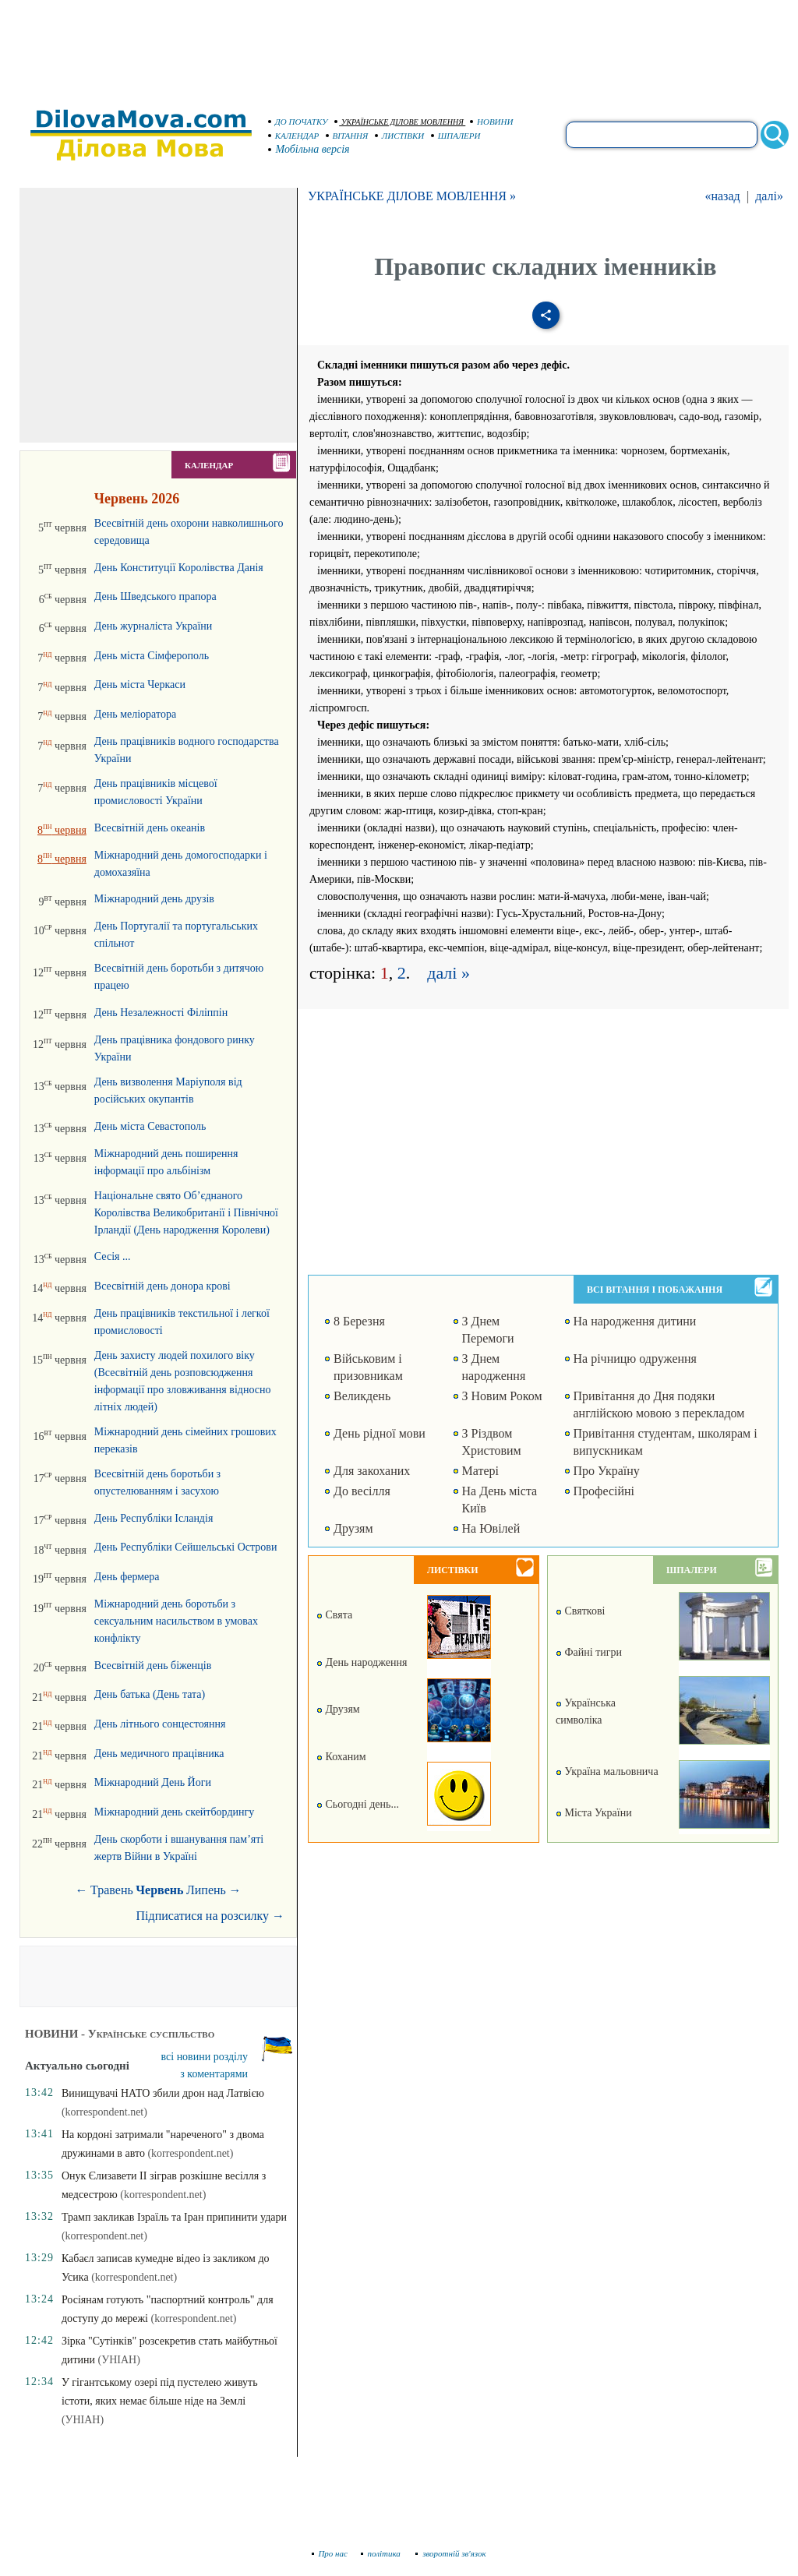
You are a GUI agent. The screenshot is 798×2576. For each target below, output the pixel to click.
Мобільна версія (309, 149)
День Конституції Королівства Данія (178, 567)
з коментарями (214, 2074)
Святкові (580, 1611)
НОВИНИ (491, 121)
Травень (111, 1890)
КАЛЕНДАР (294, 135)
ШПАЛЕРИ (455, 135)
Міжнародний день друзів (154, 899)
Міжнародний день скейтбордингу (174, 1812)
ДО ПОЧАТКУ (298, 121)
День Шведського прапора (155, 596)
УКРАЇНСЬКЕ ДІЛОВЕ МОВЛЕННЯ (399, 122)
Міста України (594, 1813)
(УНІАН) (119, 2360)
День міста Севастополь (150, 1126)
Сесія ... (112, 1256)
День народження (361, 1662)
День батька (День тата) (149, 1694)
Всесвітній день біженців (152, 1665)
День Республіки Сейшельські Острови (185, 1547)
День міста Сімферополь (151, 656)
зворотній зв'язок (451, 2553)
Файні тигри (589, 1652)
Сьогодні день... (357, 1804)
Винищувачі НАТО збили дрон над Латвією (163, 2093)
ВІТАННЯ (347, 135)
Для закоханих (372, 1470)
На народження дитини (635, 1321)
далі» (769, 196)
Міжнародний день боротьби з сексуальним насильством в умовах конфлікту (176, 1621)
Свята (334, 1615)
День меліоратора (135, 714)
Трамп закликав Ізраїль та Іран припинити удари (174, 2217)
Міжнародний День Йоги (152, 1782)
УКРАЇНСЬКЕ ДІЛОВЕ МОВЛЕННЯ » (412, 196)
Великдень (362, 1396)
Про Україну (607, 1470)
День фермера (127, 1577)
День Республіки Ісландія (153, 1518)
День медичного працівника (159, 1753)
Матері (480, 1470)
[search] (661, 135)
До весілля (362, 1491)
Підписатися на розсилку (210, 1915)
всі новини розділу (205, 2057)
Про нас (330, 2553)
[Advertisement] (399, 47)
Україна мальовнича (607, 1771)
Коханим (341, 1757)
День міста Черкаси (139, 684)
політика (382, 2553)
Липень (206, 1890)
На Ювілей (491, 1528)
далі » (448, 973)
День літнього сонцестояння (160, 1724)
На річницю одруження (635, 1358)
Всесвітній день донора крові (162, 1286)
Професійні (604, 1491)
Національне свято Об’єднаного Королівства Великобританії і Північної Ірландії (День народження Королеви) (186, 1213)
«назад (722, 196)
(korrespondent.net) (104, 2112)
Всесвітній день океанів (149, 828)
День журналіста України (153, 626)
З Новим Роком (502, 1396)
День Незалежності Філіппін (161, 1012)
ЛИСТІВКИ (399, 135)
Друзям (353, 1528)
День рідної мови (379, 1433)
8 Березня (359, 1321)
